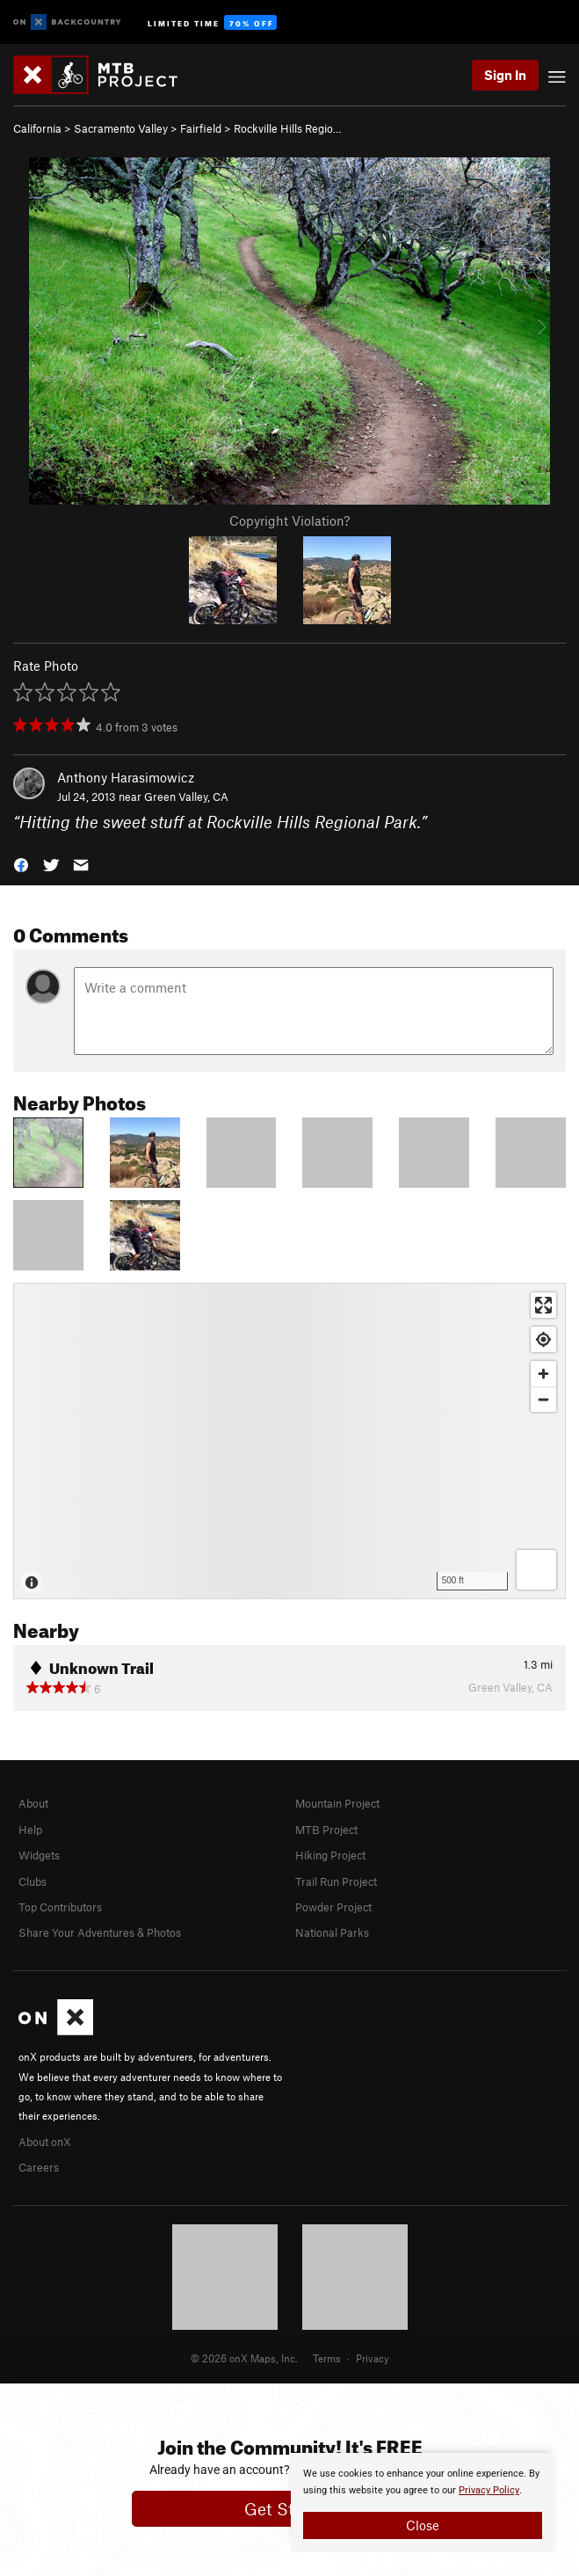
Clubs (32, 1881)
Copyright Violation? (289, 520)
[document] (422, 2502)
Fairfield (200, 128)
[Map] (289, 1441)
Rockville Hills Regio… (288, 128)
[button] (21, 863)
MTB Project (326, 1830)
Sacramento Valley (121, 128)
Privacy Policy (489, 2490)
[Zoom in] (543, 1373)
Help (30, 1830)
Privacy (372, 2358)
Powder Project (333, 1907)
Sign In (505, 75)
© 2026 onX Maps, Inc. (244, 2358)
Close (422, 2525)
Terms (327, 2358)
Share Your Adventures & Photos (99, 1932)
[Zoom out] (543, 1399)
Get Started (289, 2509)
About (33, 1803)
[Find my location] (543, 1339)
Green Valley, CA (186, 797)
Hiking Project (330, 1855)
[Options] (536, 1570)
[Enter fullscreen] (543, 1305)
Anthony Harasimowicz (125, 777)
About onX (44, 2142)
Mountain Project (337, 1803)
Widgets (39, 1855)
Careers (38, 2167)
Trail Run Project (336, 1881)
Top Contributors (60, 1907)
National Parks (332, 1932)
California (37, 128)
